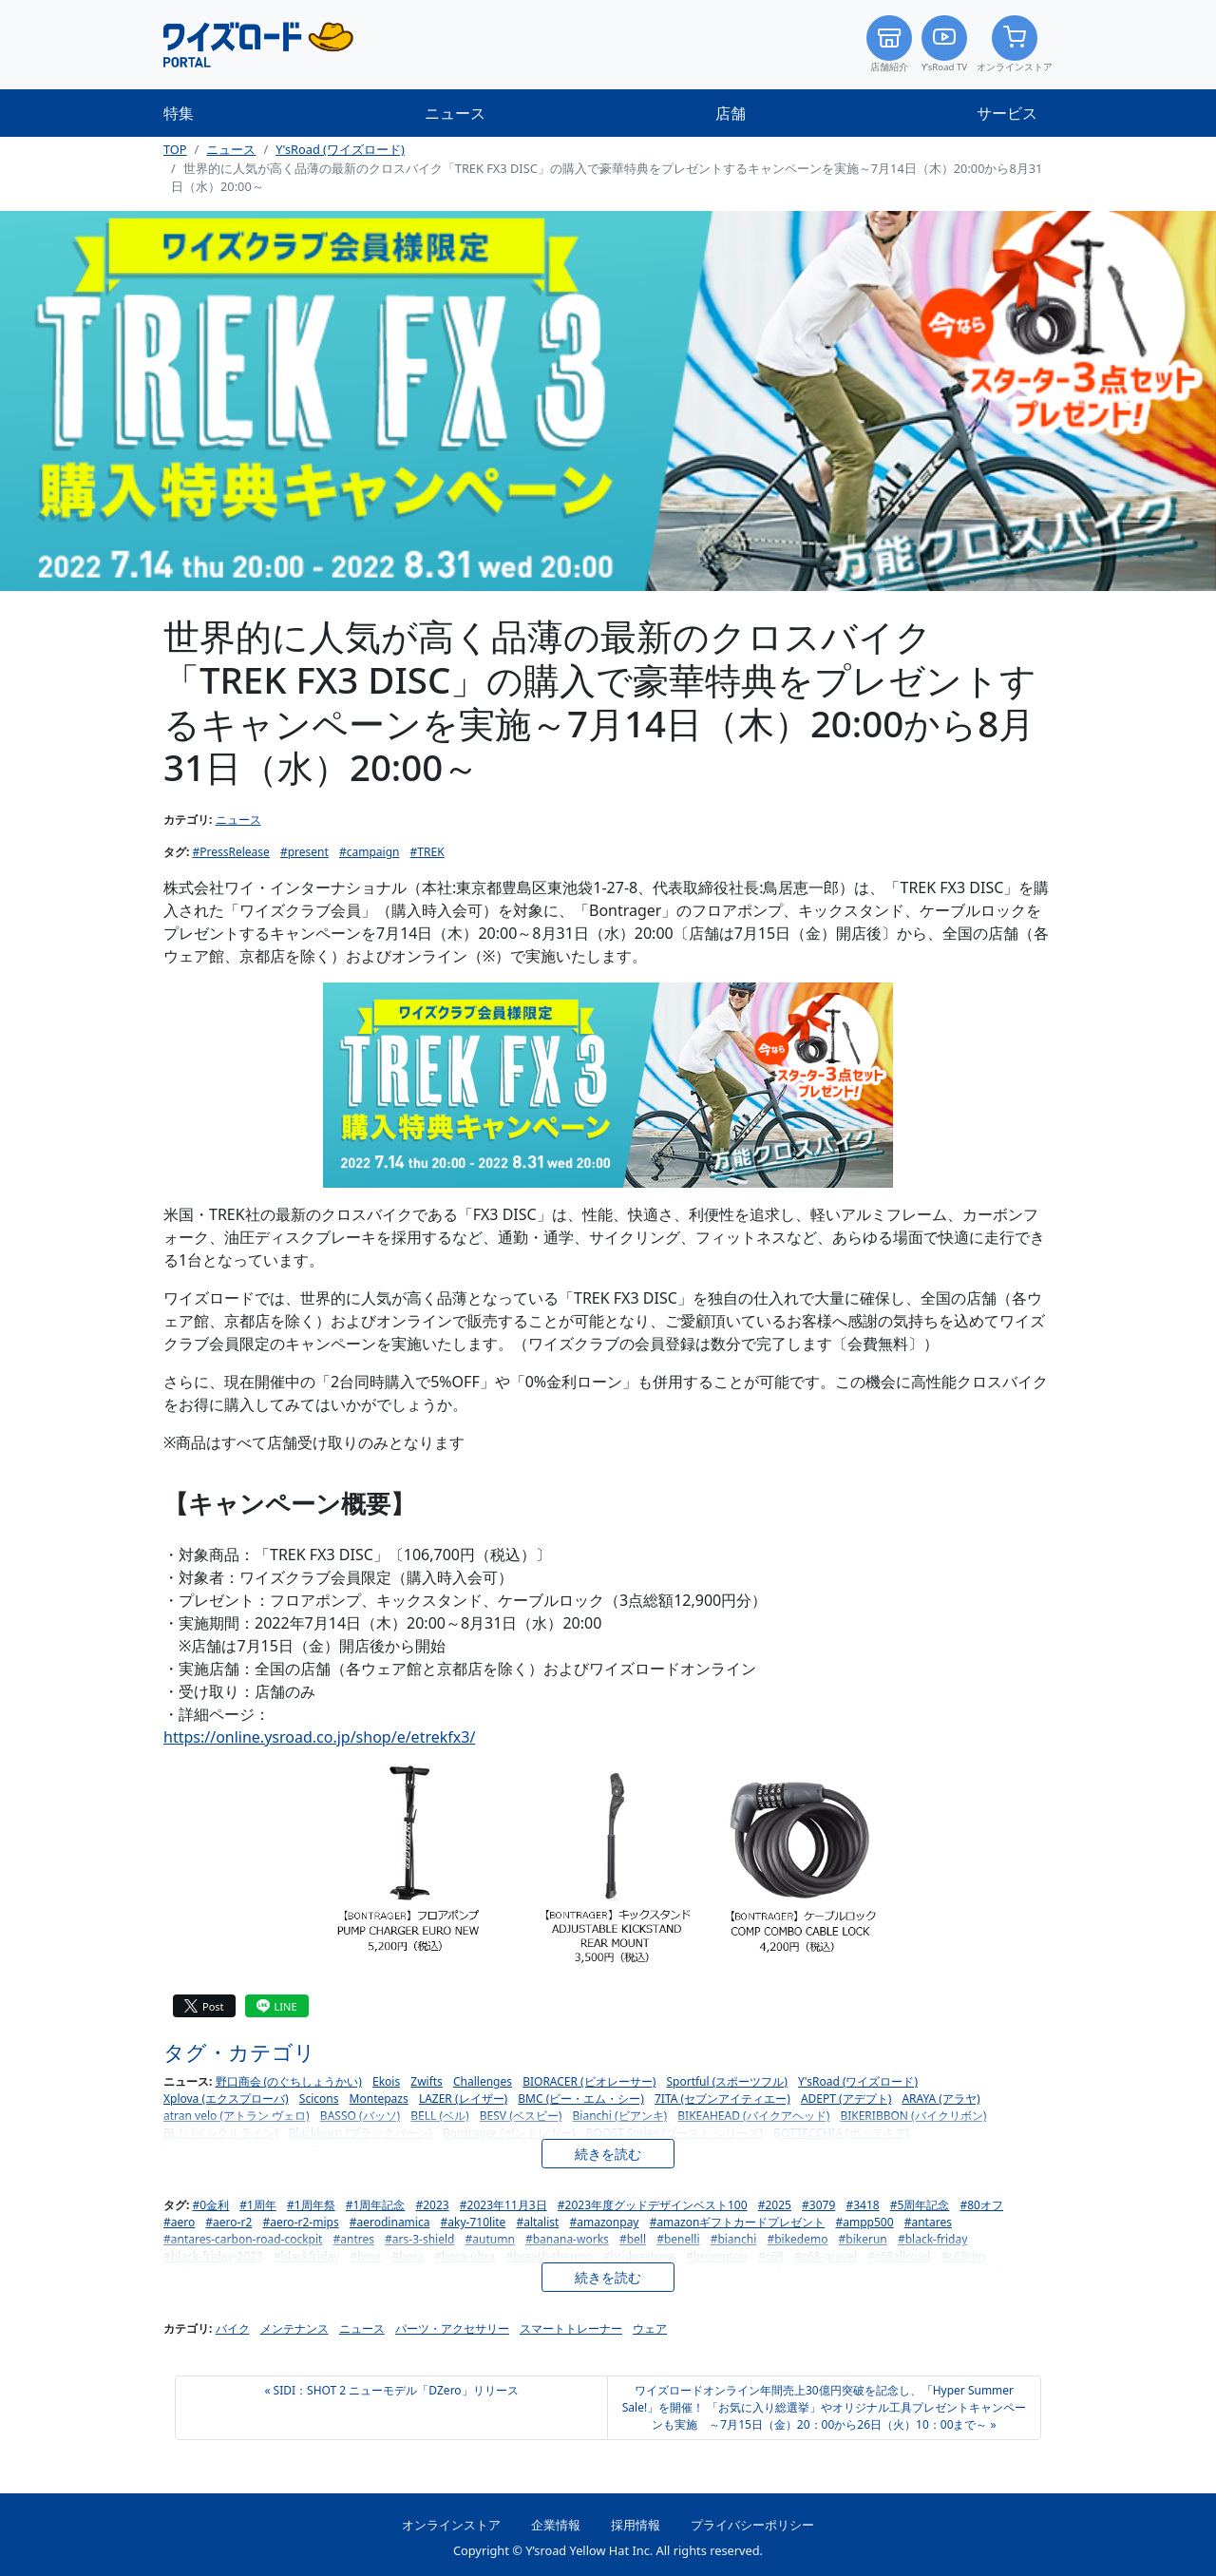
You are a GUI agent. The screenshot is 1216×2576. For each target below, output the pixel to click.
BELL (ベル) (439, 2116)
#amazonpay (604, 2222)
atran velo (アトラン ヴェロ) (236, 2116)
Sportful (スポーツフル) (726, 2081)
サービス (1007, 113)
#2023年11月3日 (503, 2205)
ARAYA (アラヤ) (940, 2098)
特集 (178, 113)
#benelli (677, 2239)
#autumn (490, 2239)
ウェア (650, 2328)
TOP (175, 149)
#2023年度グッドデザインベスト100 (653, 2205)
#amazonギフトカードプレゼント (738, 2222)
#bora (407, 2256)
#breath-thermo (548, 2256)
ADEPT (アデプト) (846, 2098)
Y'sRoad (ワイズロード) (340, 149)
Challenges (482, 2081)
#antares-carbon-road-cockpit (242, 2239)
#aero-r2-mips (300, 2222)
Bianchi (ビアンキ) (620, 2116)
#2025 (774, 2205)
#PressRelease (231, 852)
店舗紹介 (889, 44)
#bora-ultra (464, 2256)
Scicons (319, 2098)
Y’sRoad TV (944, 44)
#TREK (427, 852)
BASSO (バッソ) (360, 2116)
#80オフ (981, 2205)
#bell (632, 2239)
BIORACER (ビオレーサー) (589, 2081)
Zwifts (426, 2081)
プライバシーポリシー (752, 2524)
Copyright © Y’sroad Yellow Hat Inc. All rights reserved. (608, 2550)
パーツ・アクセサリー (452, 2328)
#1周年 (257, 2205)
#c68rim (963, 2256)
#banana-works (567, 2239)
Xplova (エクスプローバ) (226, 2098)
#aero (179, 2222)
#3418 (862, 2205)
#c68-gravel (825, 2256)
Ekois (386, 2081)
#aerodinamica (390, 2222)
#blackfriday (307, 2256)
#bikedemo (797, 2239)
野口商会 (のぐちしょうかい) (289, 2081)
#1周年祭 (311, 2205)
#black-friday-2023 (213, 2256)
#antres (353, 2239)
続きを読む (608, 2154)
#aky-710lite (473, 2222)
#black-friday (932, 2239)
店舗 (730, 113)
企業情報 (555, 2524)
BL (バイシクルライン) (220, 2133)
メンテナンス (294, 2328)
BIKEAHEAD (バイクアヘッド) (753, 2116)
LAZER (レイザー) (463, 2098)
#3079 (818, 2205)
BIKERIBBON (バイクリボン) (913, 2116)
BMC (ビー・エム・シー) (581, 2098)
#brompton (717, 2256)
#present (304, 852)
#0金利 (211, 2205)
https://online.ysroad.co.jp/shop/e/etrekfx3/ (319, 1737)
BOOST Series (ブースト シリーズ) (674, 2133)
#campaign (369, 852)
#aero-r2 (228, 2222)
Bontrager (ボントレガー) (509, 2133)
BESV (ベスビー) (521, 2116)
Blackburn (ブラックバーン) (360, 2133)
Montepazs (379, 2098)
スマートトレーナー (571, 2328)
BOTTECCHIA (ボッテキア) (841, 2133)
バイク (233, 2328)
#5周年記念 (920, 2205)
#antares (928, 2222)
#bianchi (734, 2239)
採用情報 (635, 2524)
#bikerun (863, 2239)
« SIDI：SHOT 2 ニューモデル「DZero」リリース (391, 2390)
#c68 (771, 2256)
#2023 (432, 2205)
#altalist (537, 2222)
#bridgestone (639, 2256)
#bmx (366, 2256)
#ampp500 (865, 2222)
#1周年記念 (376, 2205)
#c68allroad (898, 2256)
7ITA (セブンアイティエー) (722, 2098)
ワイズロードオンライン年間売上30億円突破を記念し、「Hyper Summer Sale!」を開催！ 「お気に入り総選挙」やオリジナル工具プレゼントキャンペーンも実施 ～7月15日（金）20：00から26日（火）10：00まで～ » (824, 2407)
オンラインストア (1015, 44)
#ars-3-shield (419, 2239)
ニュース (455, 113)
